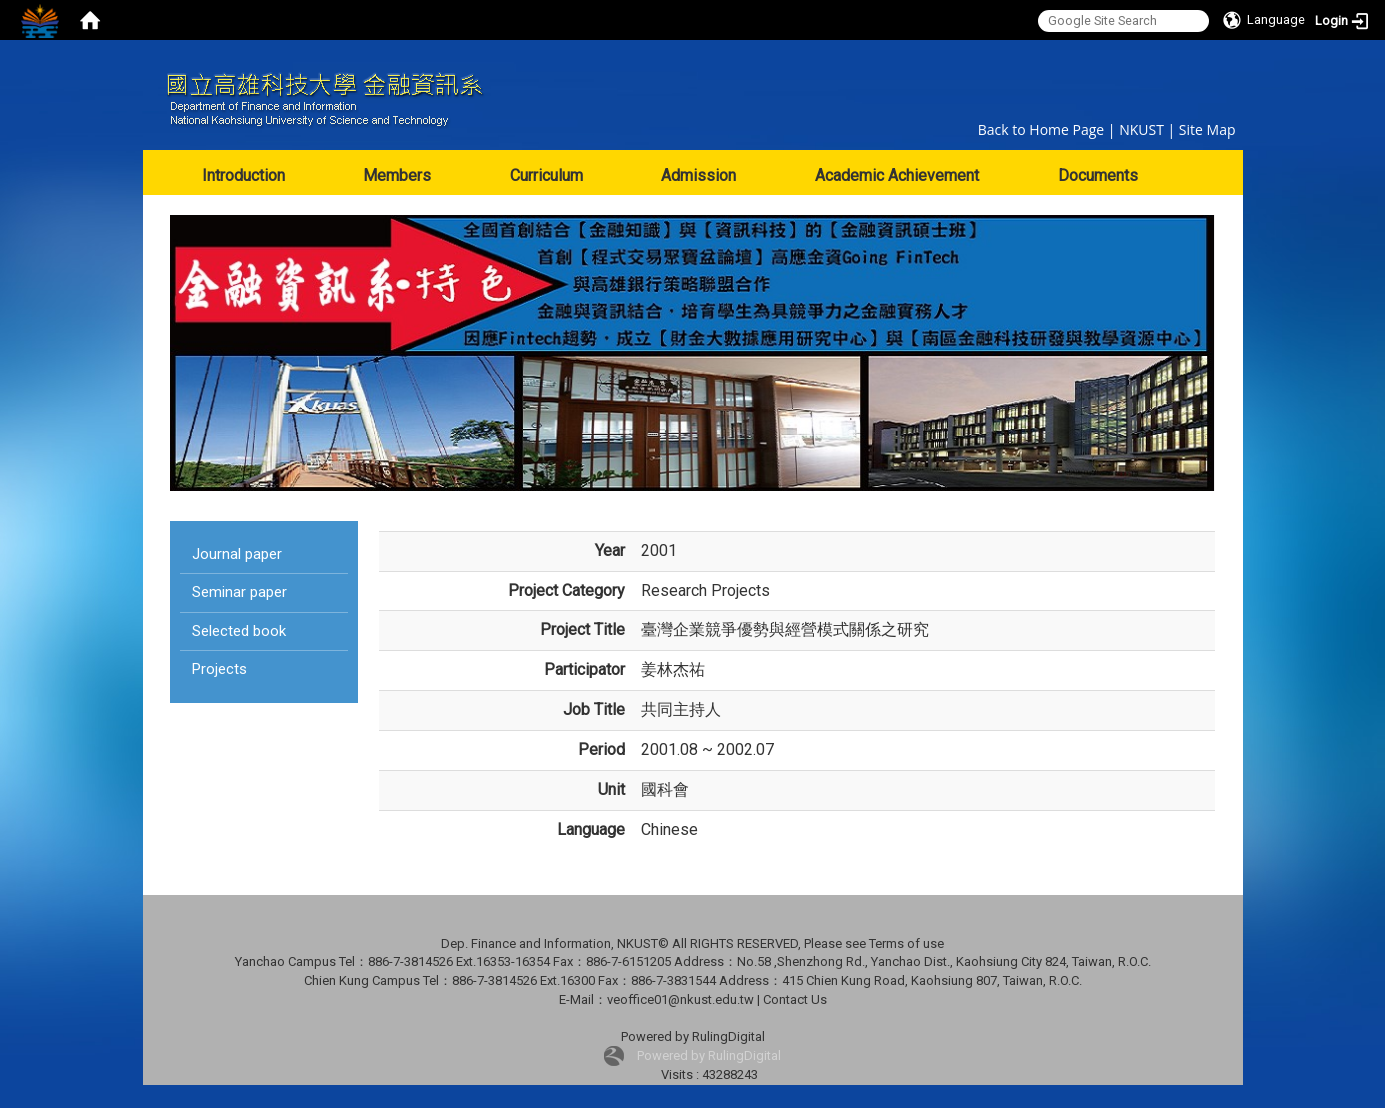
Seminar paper (239, 592)
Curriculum (546, 175)
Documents (1098, 175)
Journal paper (237, 554)
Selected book (239, 631)
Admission (698, 175)
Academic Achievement (897, 175)
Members (397, 175)
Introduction (243, 175)
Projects (219, 669)
